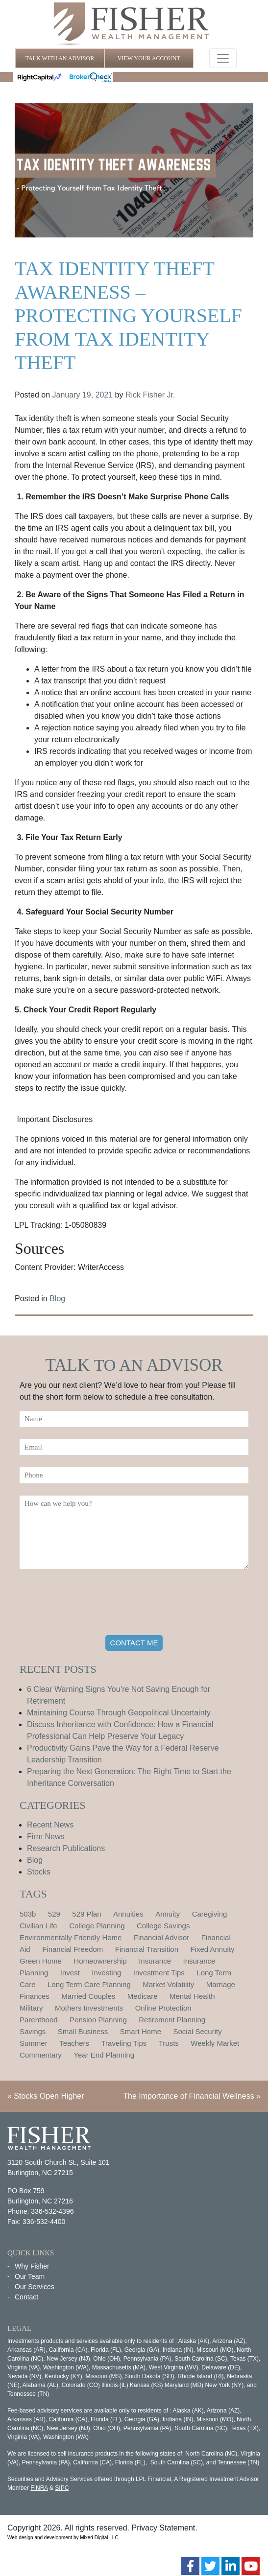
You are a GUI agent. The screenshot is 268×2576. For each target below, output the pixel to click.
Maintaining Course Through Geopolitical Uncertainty (119, 1713)
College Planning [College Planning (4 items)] (96, 1925)
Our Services (34, 2287)
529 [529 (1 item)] (54, 1914)
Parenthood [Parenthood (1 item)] (39, 2019)
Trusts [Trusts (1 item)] (169, 2043)
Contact (26, 2297)
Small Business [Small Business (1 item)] (83, 2031)
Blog (57, 1298)
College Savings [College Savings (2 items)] (163, 1925)
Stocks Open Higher (49, 2096)
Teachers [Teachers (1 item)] (74, 2043)
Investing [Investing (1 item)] (106, 1972)
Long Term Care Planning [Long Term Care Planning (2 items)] (89, 1984)
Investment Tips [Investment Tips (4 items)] (159, 1972)
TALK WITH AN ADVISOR (59, 58)
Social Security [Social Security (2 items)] (197, 2031)
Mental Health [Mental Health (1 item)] (192, 1996)
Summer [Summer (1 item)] (34, 2043)
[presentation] (94, 1604)
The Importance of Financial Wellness (188, 2096)
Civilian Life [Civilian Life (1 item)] (38, 1925)
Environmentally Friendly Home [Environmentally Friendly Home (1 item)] (71, 1937)
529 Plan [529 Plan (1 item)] (86, 1914)
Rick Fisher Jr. (150, 395)
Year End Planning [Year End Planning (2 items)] (103, 2055)
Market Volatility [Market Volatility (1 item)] (168, 1984)
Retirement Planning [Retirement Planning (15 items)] (172, 2019)
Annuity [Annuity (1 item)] (167, 1914)
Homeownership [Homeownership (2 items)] (99, 1961)
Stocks (38, 1872)
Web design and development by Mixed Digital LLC (63, 2537)
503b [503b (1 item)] (28, 1914)
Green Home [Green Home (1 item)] (41, 1961)
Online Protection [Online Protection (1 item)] (163, 2008)
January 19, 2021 (82, 395)
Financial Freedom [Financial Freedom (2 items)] (72, 1949)
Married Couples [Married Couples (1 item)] (88, 1996)
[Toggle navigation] (223, 58)
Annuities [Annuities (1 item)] (128, 1914)
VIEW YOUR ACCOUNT (149, 58)
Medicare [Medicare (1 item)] (142, 1996)
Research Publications (66, 1848)
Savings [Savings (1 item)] (33, 2031)
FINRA (39, 2487)
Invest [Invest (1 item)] (70, 1972)
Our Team (30, 2276)
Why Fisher (32, 2266)
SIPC (62, 2487)
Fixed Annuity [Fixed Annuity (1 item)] (213, 1949)
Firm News (45, 1836)
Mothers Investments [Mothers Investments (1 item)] (89, 2008)
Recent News (50, 1825)
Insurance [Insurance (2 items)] (155, 1961)
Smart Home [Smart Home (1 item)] (140, 2031)
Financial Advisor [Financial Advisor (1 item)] (161, 1937)
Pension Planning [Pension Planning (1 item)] (98, 2019)
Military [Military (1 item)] (31, 2008)
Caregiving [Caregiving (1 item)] (209, 1914)
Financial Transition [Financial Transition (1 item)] (146, 1949)
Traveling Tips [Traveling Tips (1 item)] (123, 2043)
